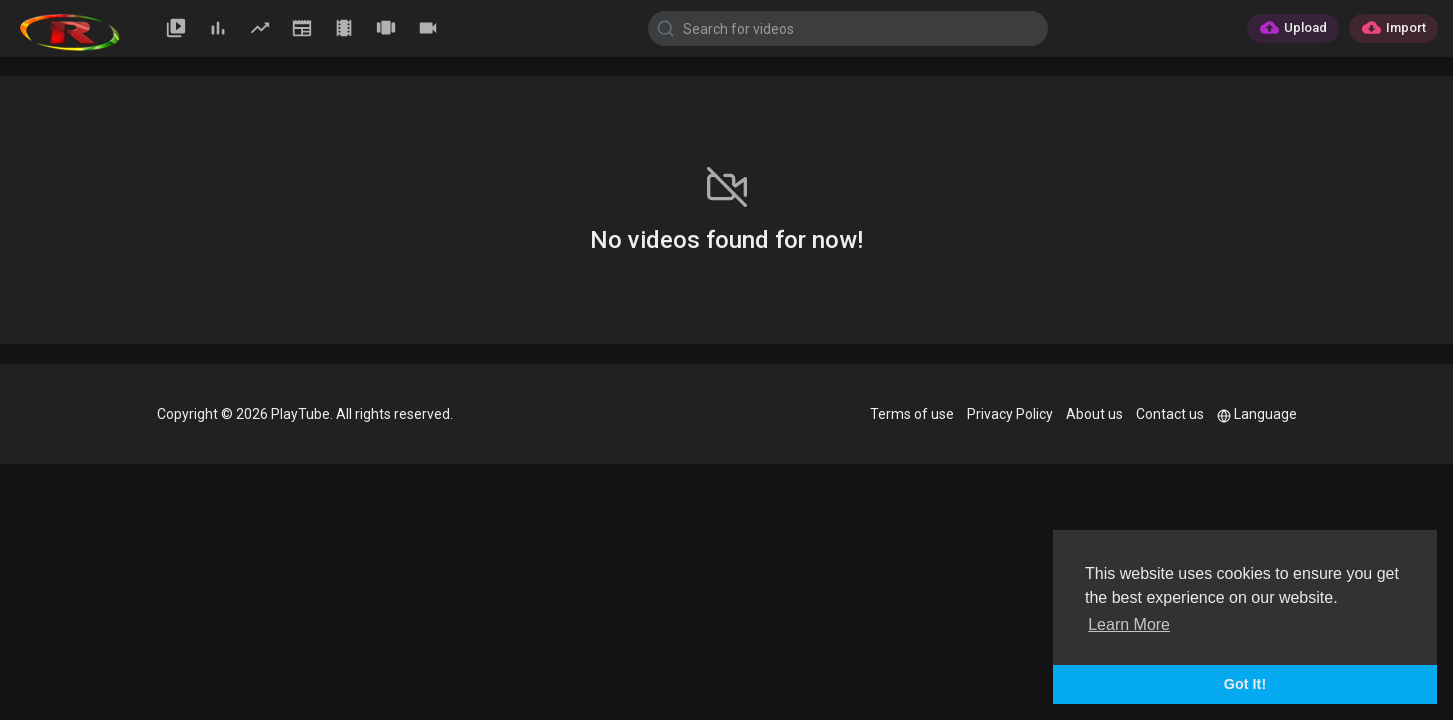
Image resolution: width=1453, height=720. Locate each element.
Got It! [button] (1245, 684)
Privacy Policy (1010, 414)
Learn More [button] (1129, 624)
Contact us (1170, 414)
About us (1094, 414)
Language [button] (1257, 414)
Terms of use (912, 414)
